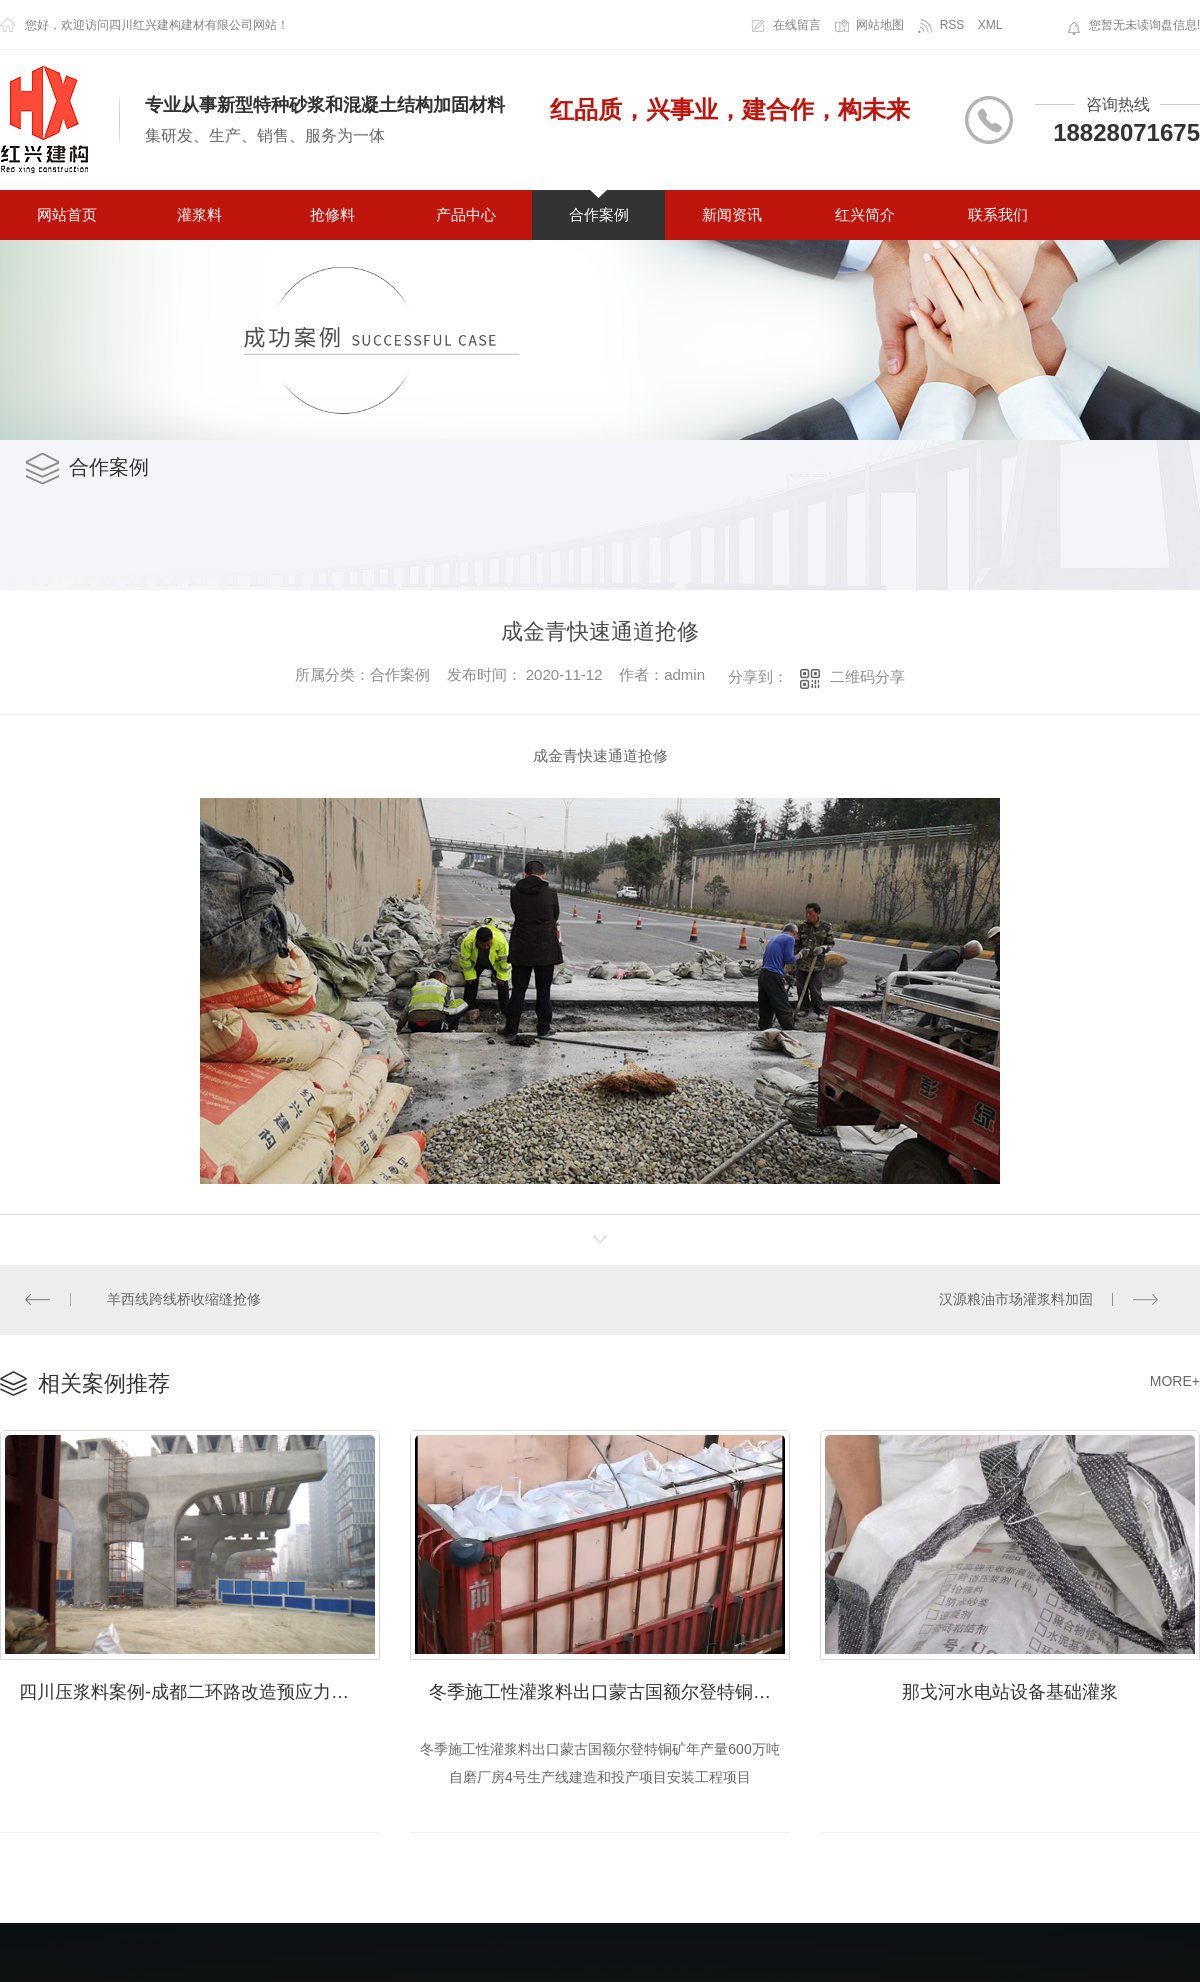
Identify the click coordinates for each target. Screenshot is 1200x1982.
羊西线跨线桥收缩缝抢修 (184, 1299)
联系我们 (998, 214)
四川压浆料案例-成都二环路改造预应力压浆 (193, 1689)
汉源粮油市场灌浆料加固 (1016, 1299)
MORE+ (1175, 1380)
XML (990, 25)
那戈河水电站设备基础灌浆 (1010, 1689)
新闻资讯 (732, 214)
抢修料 (332, 214)
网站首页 (67, 214)
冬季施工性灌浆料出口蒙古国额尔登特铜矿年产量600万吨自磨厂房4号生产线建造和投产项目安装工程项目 (609, 1689)
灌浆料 (199, 214)
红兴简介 (865, 214)
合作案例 (599, 214)
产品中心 (466, 214)
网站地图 (880, 25)
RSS (952, 25)
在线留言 (797, 25)
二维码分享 (867, 676)
